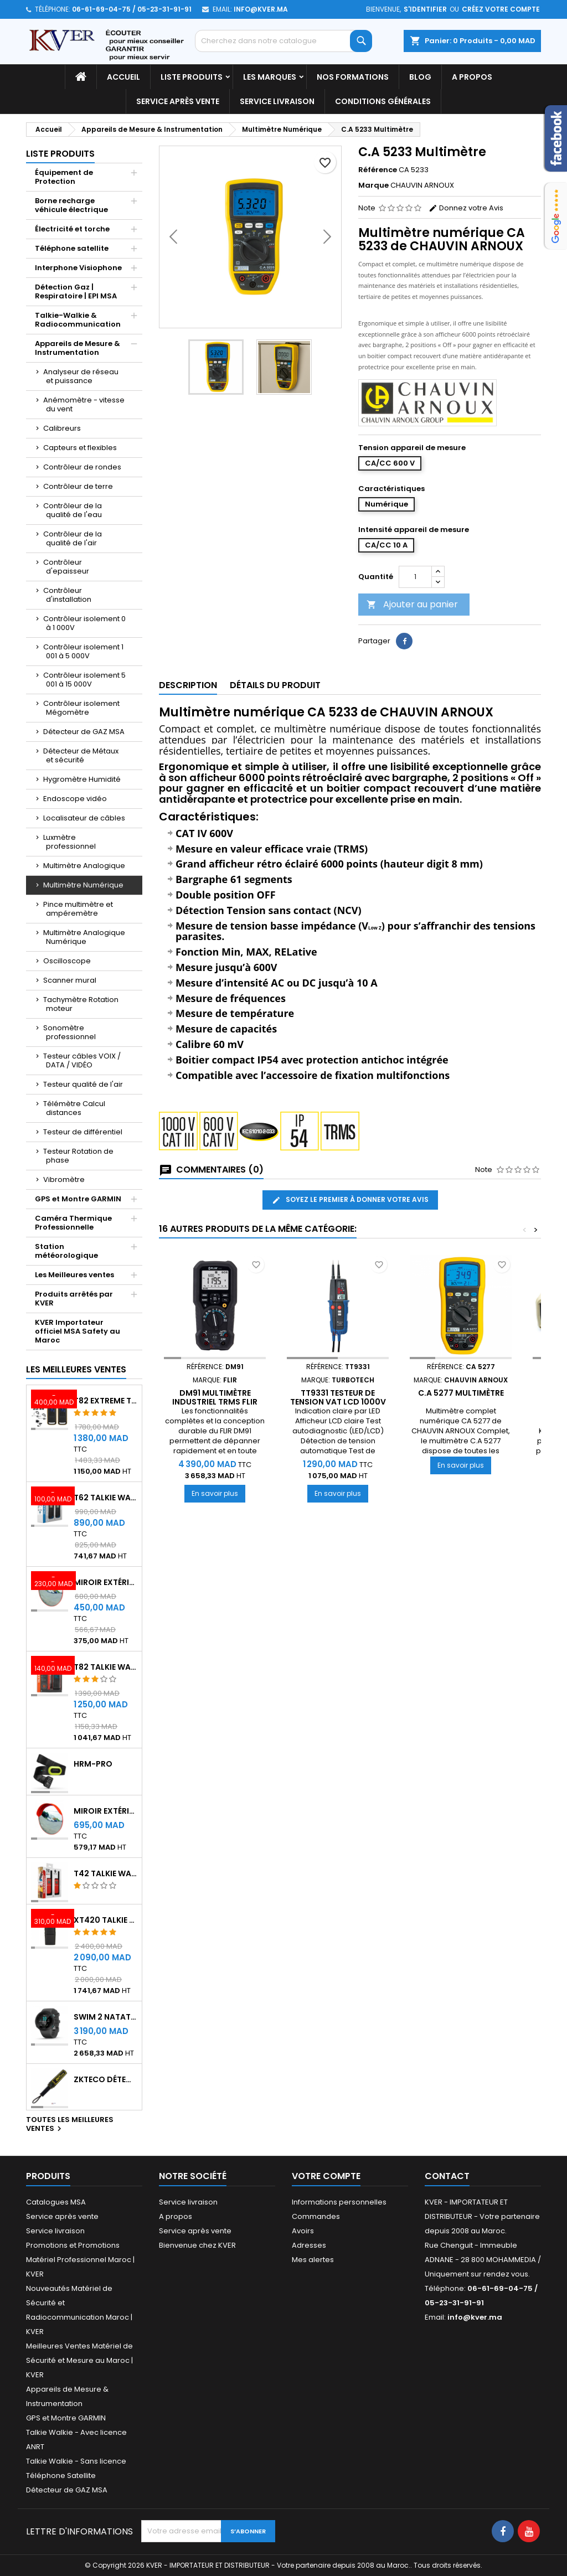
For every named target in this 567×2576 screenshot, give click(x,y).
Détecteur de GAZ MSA (84, 731)
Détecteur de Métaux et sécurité (80, 755)
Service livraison (277, 101)
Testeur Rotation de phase (78, 1155)
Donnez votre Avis (466, 208)
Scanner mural (69, 980)
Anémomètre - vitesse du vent (84, 404)
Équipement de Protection (64, 177)
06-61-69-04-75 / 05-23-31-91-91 (132, 9)
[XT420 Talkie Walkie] (49, 1919)
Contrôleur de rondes (82, 467)
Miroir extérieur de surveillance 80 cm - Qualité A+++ (105, 1810)
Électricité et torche (72, 229)
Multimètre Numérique (83, 885)
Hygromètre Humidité (82, 779)
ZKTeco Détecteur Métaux (105, 2079)
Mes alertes (313, 2259)
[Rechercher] (283, 41)
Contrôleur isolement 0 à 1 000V (84, 623)
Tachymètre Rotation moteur (80, 1004)
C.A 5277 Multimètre (461, 1392)
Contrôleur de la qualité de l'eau (72, 510)
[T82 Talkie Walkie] (49, 1666)
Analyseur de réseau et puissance (80, 376)
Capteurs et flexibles (80, 447)
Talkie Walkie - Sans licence (76, 2461)
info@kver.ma (261, 9)
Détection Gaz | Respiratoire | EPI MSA (76, 291)
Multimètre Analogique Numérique (84, 937)
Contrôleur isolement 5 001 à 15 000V (84, 679)
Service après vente (177, 101)
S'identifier (425, 9)
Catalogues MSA (56, 2202)
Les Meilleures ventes (74, 1274)
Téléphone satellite (72, 248)
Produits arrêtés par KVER (74, 1298)
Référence (377, 170)
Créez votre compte (501, 9)
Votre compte (326, 2176)
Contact (447, 2176)
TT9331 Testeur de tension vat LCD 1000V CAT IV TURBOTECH (338, 1401)
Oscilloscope (67, 961)
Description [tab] (188, 685)
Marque (373, 185)
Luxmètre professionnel (69, 841)
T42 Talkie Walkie (105, 1873)
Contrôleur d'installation (67, 595)
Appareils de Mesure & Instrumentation (77, 348)
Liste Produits (192, 76)
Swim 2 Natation (105, 2016)
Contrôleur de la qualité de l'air (72, 538)
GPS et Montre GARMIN (78, 1199)
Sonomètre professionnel (69, 1032)
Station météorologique (66, 1251)
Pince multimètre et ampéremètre (78, 908)
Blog (420, 76)
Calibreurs (62, 428)
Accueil (123, 76)
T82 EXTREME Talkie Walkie (105, 1400)
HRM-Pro (93, 1763)
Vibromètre (64, 1179)
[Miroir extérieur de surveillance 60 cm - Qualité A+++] (49, 1581)
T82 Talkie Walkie (105, 1667)
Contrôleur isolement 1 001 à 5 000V (83, 651)
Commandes (316, 2216)
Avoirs (303, 2231)
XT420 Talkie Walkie (105, 1920)
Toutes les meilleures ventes (70, 2125)
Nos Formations (353, 76)
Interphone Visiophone (78, 267)
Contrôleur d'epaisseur (66, 566)
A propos (472, 76)
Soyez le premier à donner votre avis (350, 1200)
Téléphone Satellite (61, 2475)
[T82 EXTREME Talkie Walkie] (49, 1400)
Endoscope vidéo (75, 798)
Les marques (269, 76)
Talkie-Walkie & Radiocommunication (78, 319)
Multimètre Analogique (84, 865)
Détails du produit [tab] (275, 685)
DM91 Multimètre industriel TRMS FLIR (214, 1397)
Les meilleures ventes (76, 1369)
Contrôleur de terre (78, 486)
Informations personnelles (339, 2202)
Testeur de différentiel (82, 1132)
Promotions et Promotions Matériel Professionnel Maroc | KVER (80, 2259)
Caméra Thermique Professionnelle (73, 1222)
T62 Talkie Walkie (105, 1497)
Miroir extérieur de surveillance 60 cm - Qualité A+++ (105, 1582)
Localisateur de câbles (84, 818)
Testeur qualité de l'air (83, 1084)
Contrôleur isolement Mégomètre (81, 707)
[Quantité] (415, 577)
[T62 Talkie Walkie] (49, 1497)
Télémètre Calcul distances (74, 1108)
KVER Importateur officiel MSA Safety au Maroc (77, 1331)
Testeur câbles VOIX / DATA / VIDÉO (82, 1060)
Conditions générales (383, 101)
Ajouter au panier (412, 604)
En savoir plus (218, 1493)
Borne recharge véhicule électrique (71, 205)
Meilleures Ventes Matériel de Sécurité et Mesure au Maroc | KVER (79, 2360)
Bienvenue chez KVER (197, 2245)
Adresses (309, 2245)
